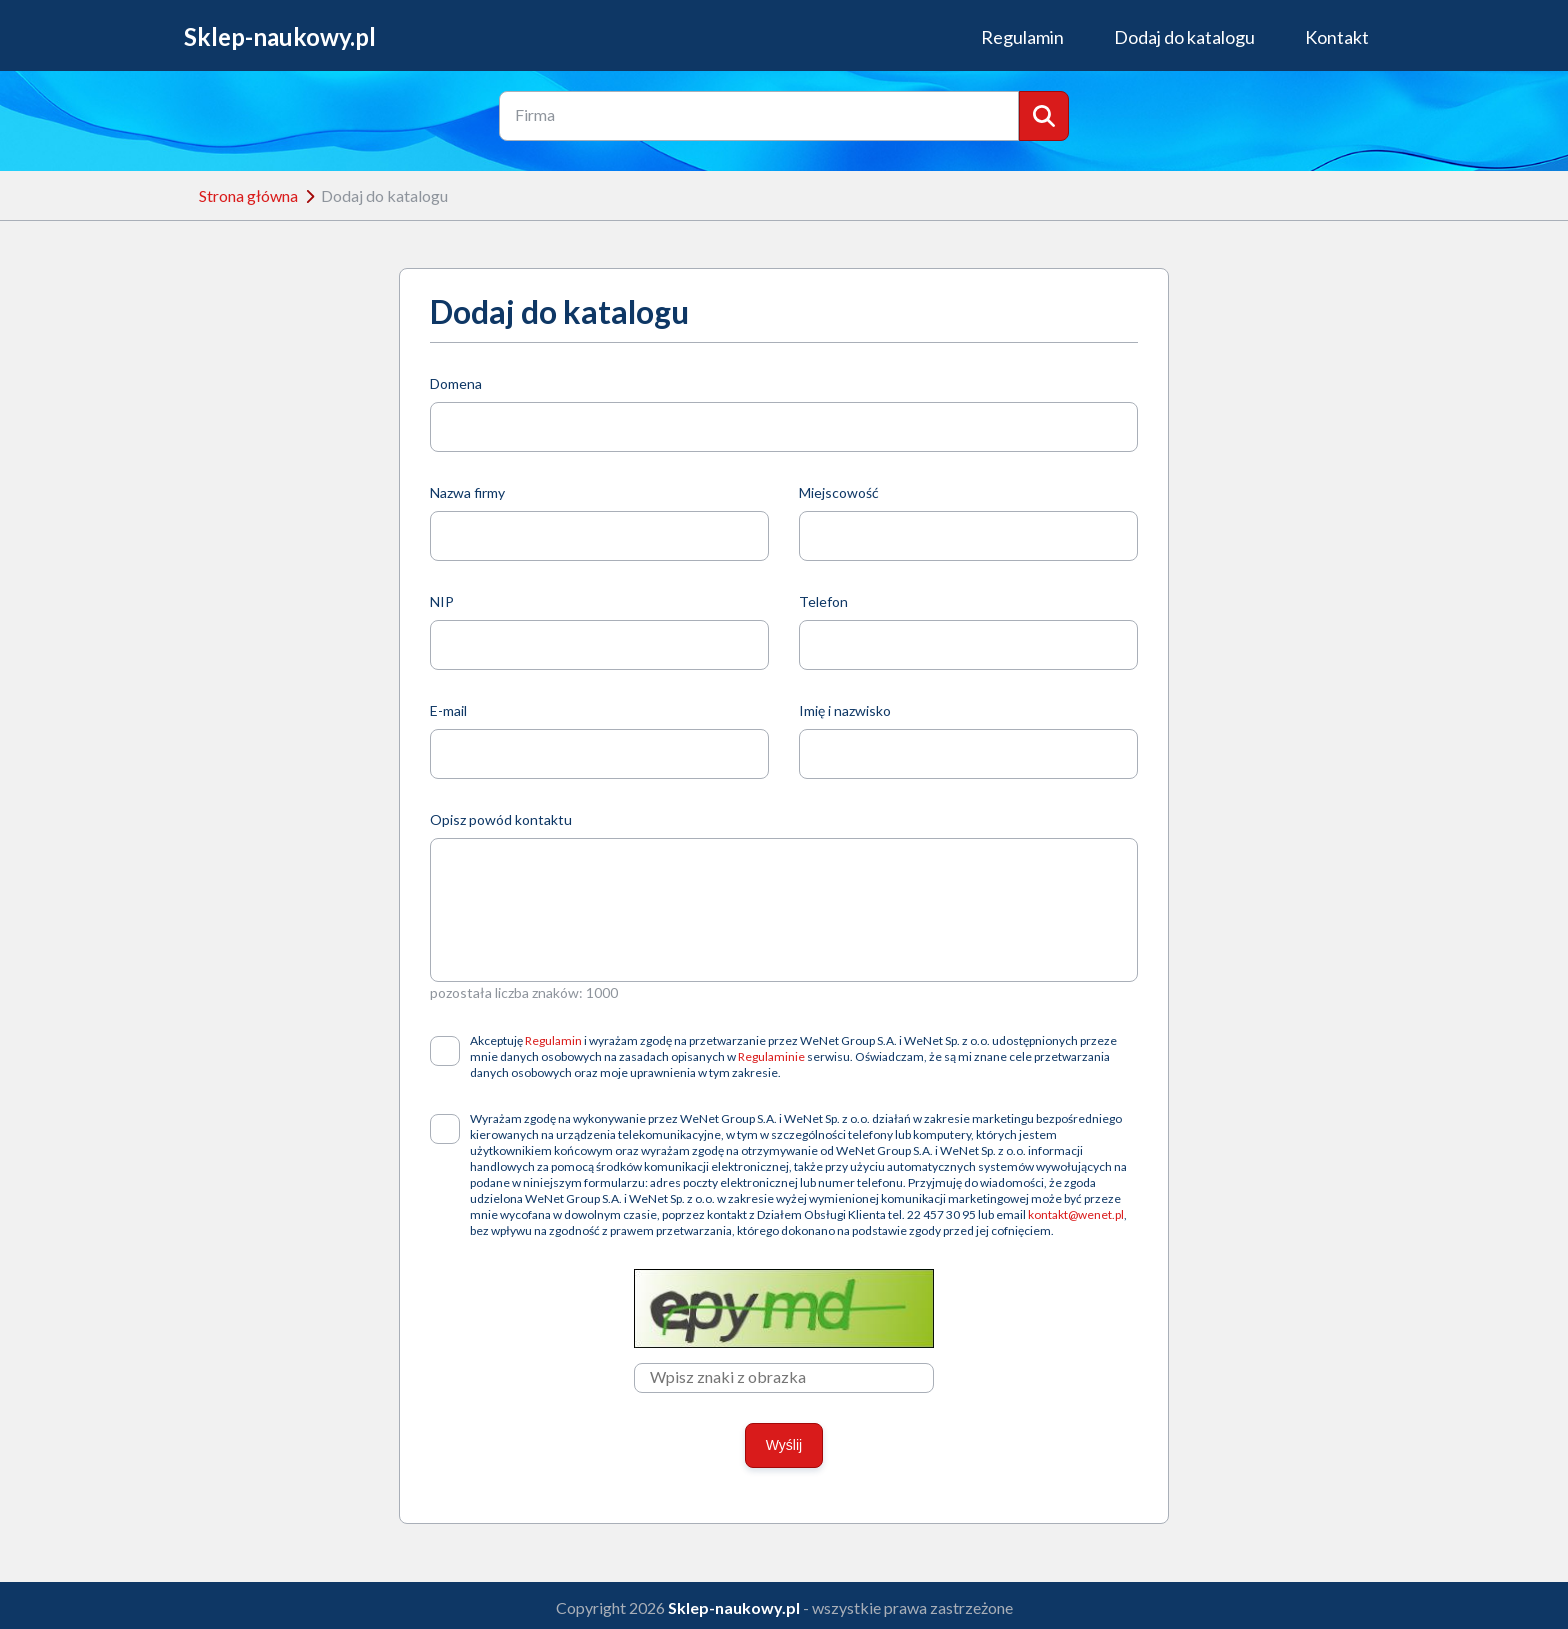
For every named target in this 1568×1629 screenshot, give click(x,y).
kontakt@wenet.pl (1076, 1214)
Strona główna (248, 195)
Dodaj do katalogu (1184, 37)
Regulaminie (771, 1056)
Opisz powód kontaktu (501, 819)
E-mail (448, 710)
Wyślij (784, 1445)
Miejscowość (839, 492)
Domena (456, 383)
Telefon (823, 601)
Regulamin (1022, 37)
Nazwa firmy (467, 492)
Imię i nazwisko (845, 710)
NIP (442, 601)
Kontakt (1337, 37)
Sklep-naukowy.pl (280, 37)
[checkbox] (445, 1051)
